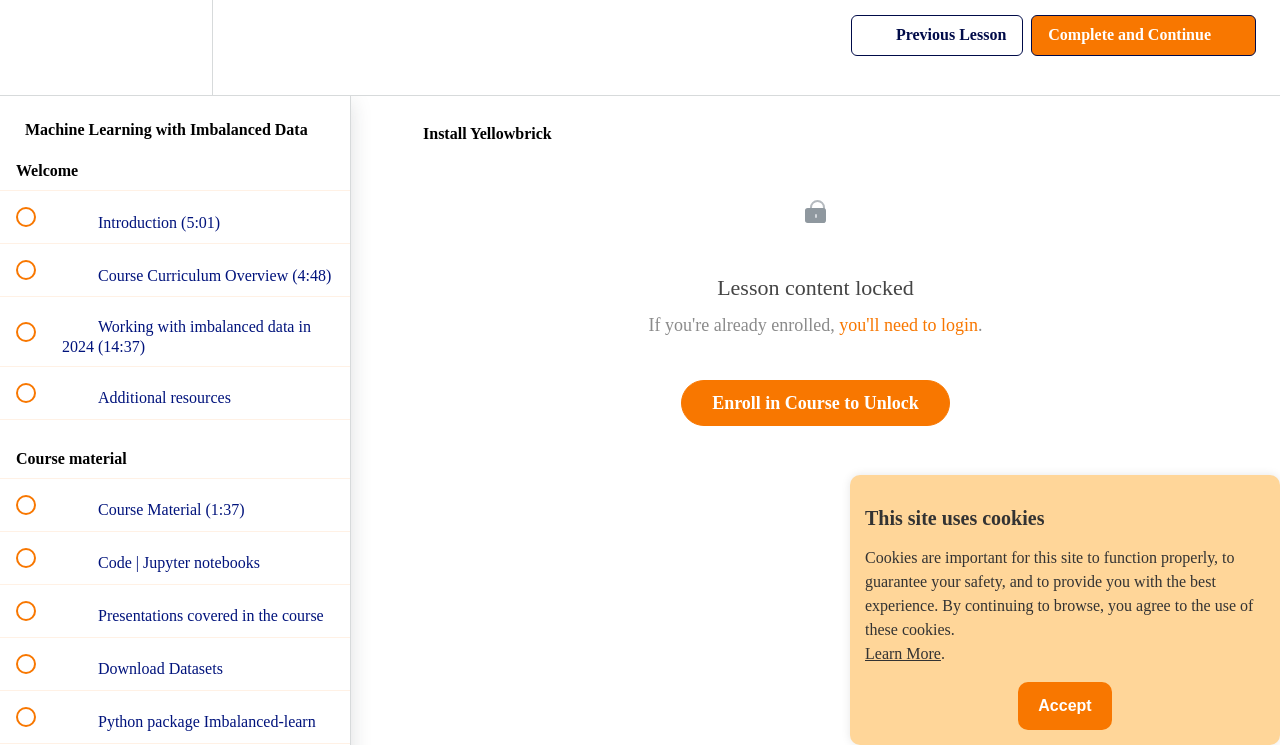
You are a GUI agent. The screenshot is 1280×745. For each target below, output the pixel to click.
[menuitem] (175, 47)
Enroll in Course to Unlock (815, 403)
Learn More (903, 653)
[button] (37, 47)
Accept (1064, 705)
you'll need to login (908, 325)
